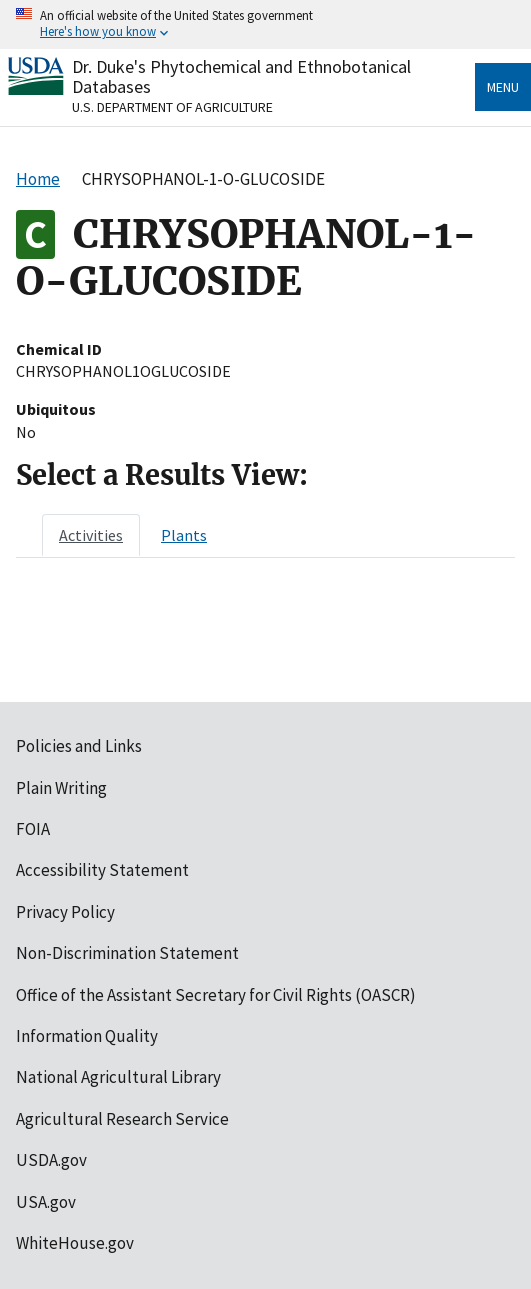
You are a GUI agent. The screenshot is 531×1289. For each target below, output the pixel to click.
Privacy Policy (65, 912)
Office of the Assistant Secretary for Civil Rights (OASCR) (216, 995)
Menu (503, 87)
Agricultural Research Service (122, 1119)
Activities (91, 535)
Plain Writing (61, 788)
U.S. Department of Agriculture (172, 107)
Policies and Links (79, 746)
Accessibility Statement (102, 870)
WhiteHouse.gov (75, 1243)
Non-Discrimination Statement (127, 953)
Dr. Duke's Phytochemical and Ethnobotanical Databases (241, 76)
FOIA (33, 829)
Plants (184, 535)
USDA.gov (51, 1160)
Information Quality (87, 1036)
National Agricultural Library (118, 1077)
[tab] (91, 535)
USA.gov (46, 1202)
